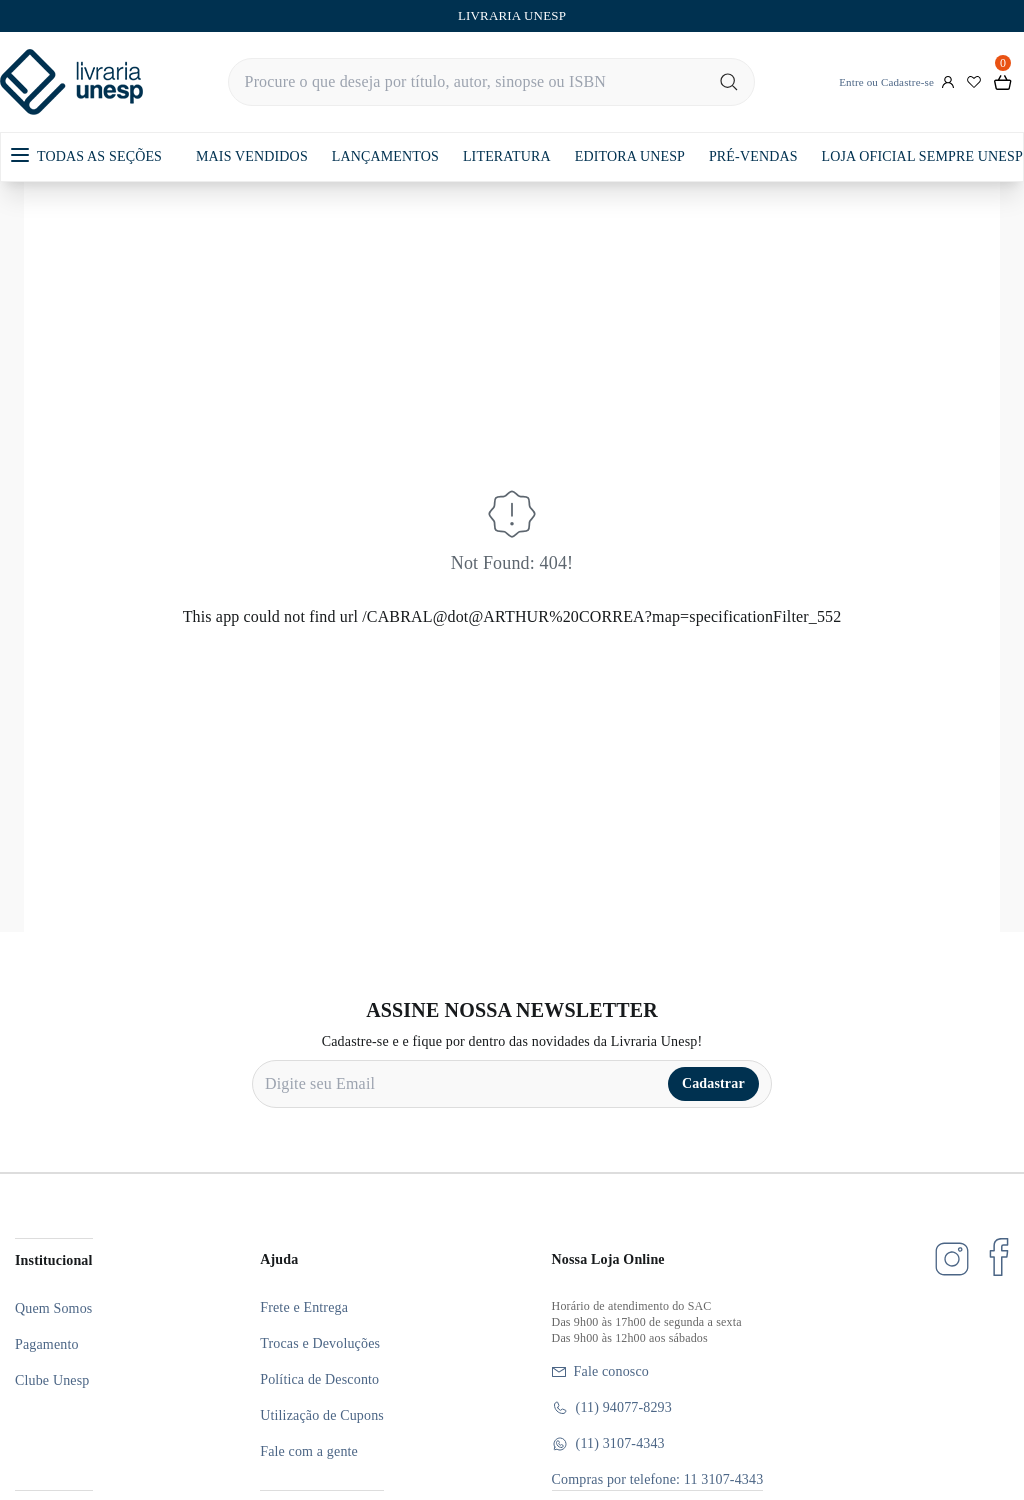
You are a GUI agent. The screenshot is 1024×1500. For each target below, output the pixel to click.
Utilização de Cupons (322, 1415)
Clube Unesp (52, 1380)
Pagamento (47, 1344)
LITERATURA (507, 156)
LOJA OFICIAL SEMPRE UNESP (922, 156)
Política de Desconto (319, 1379)
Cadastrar (713, 1083)
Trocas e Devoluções (320, 1343)
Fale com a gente (309, 1451)
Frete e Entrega (304, 1307)
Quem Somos (53, 1308)
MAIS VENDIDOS (252, 156)
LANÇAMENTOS (385, 156)
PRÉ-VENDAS (753, 156)
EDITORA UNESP (630, 156)
